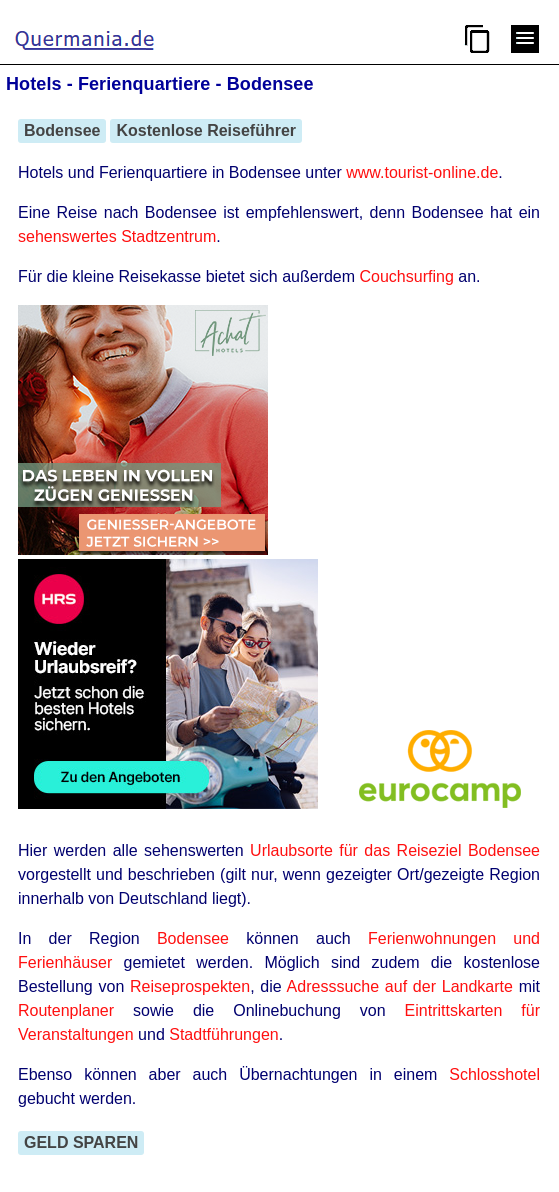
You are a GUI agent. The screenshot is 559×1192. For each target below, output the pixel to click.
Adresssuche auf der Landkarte (400, 986)
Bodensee (62, 130)
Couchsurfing (407, 276)
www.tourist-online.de (422, 172)
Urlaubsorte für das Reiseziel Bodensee (395, 850)
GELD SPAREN (81, 1142)
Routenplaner (66, 1010)
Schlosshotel (494, 1074)
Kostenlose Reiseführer (206, 130)
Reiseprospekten (190, 986)
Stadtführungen (223, 1034)
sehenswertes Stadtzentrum (117, 236)
